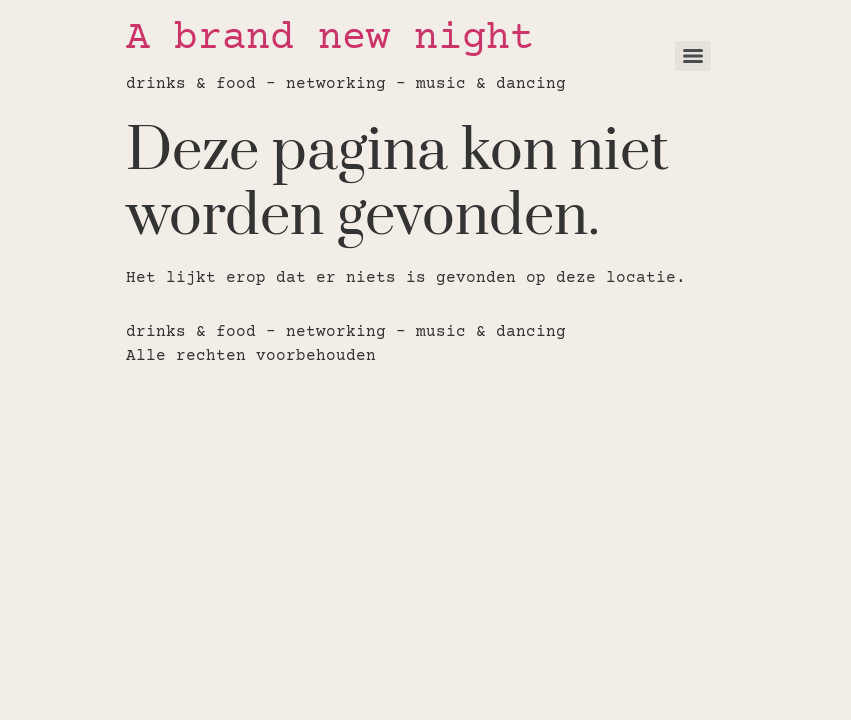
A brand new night (330, 39)
